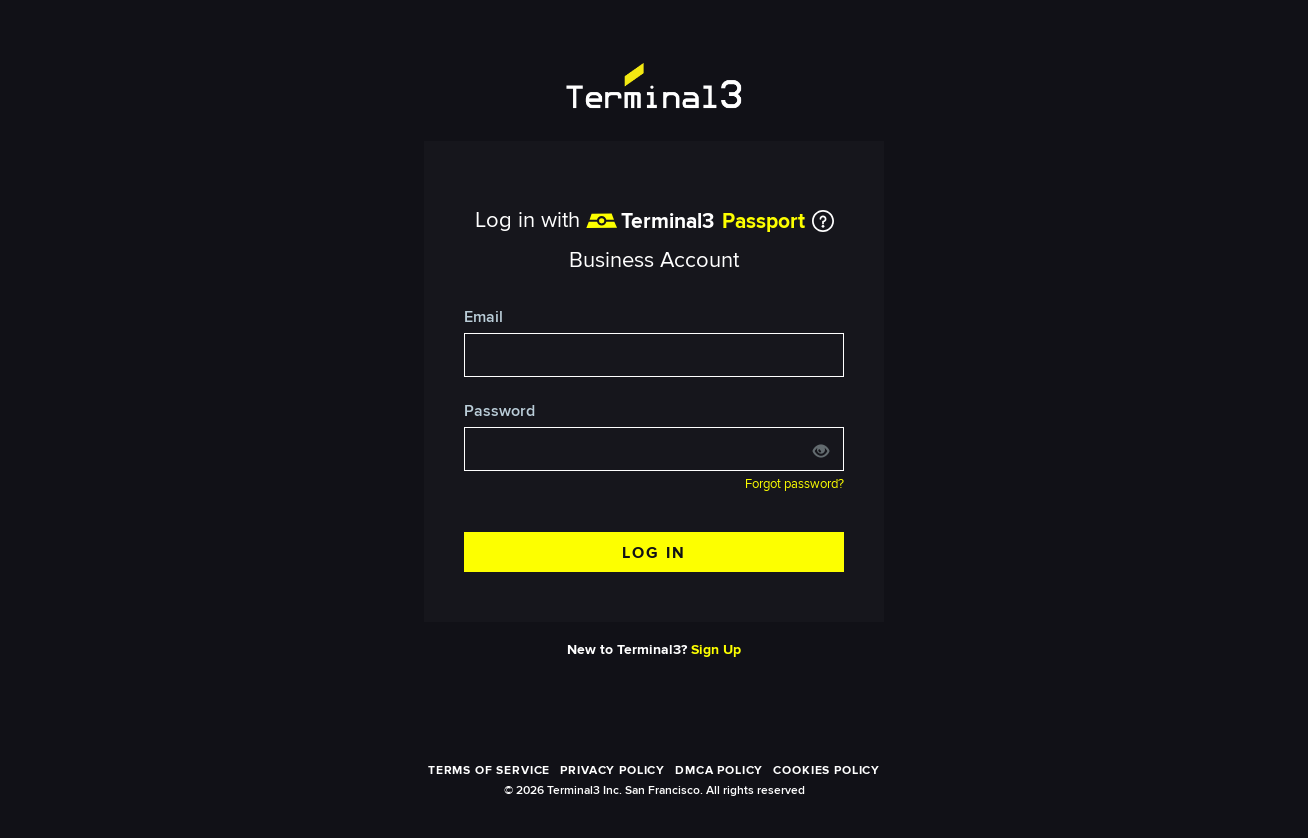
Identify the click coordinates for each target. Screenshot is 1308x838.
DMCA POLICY (719, 770)
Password (499, 411)
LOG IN (654, 553)
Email (483, 317)
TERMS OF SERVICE (489, 770)
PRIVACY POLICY (612, 770)
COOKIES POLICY (826, 770)
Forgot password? (794, 484)
